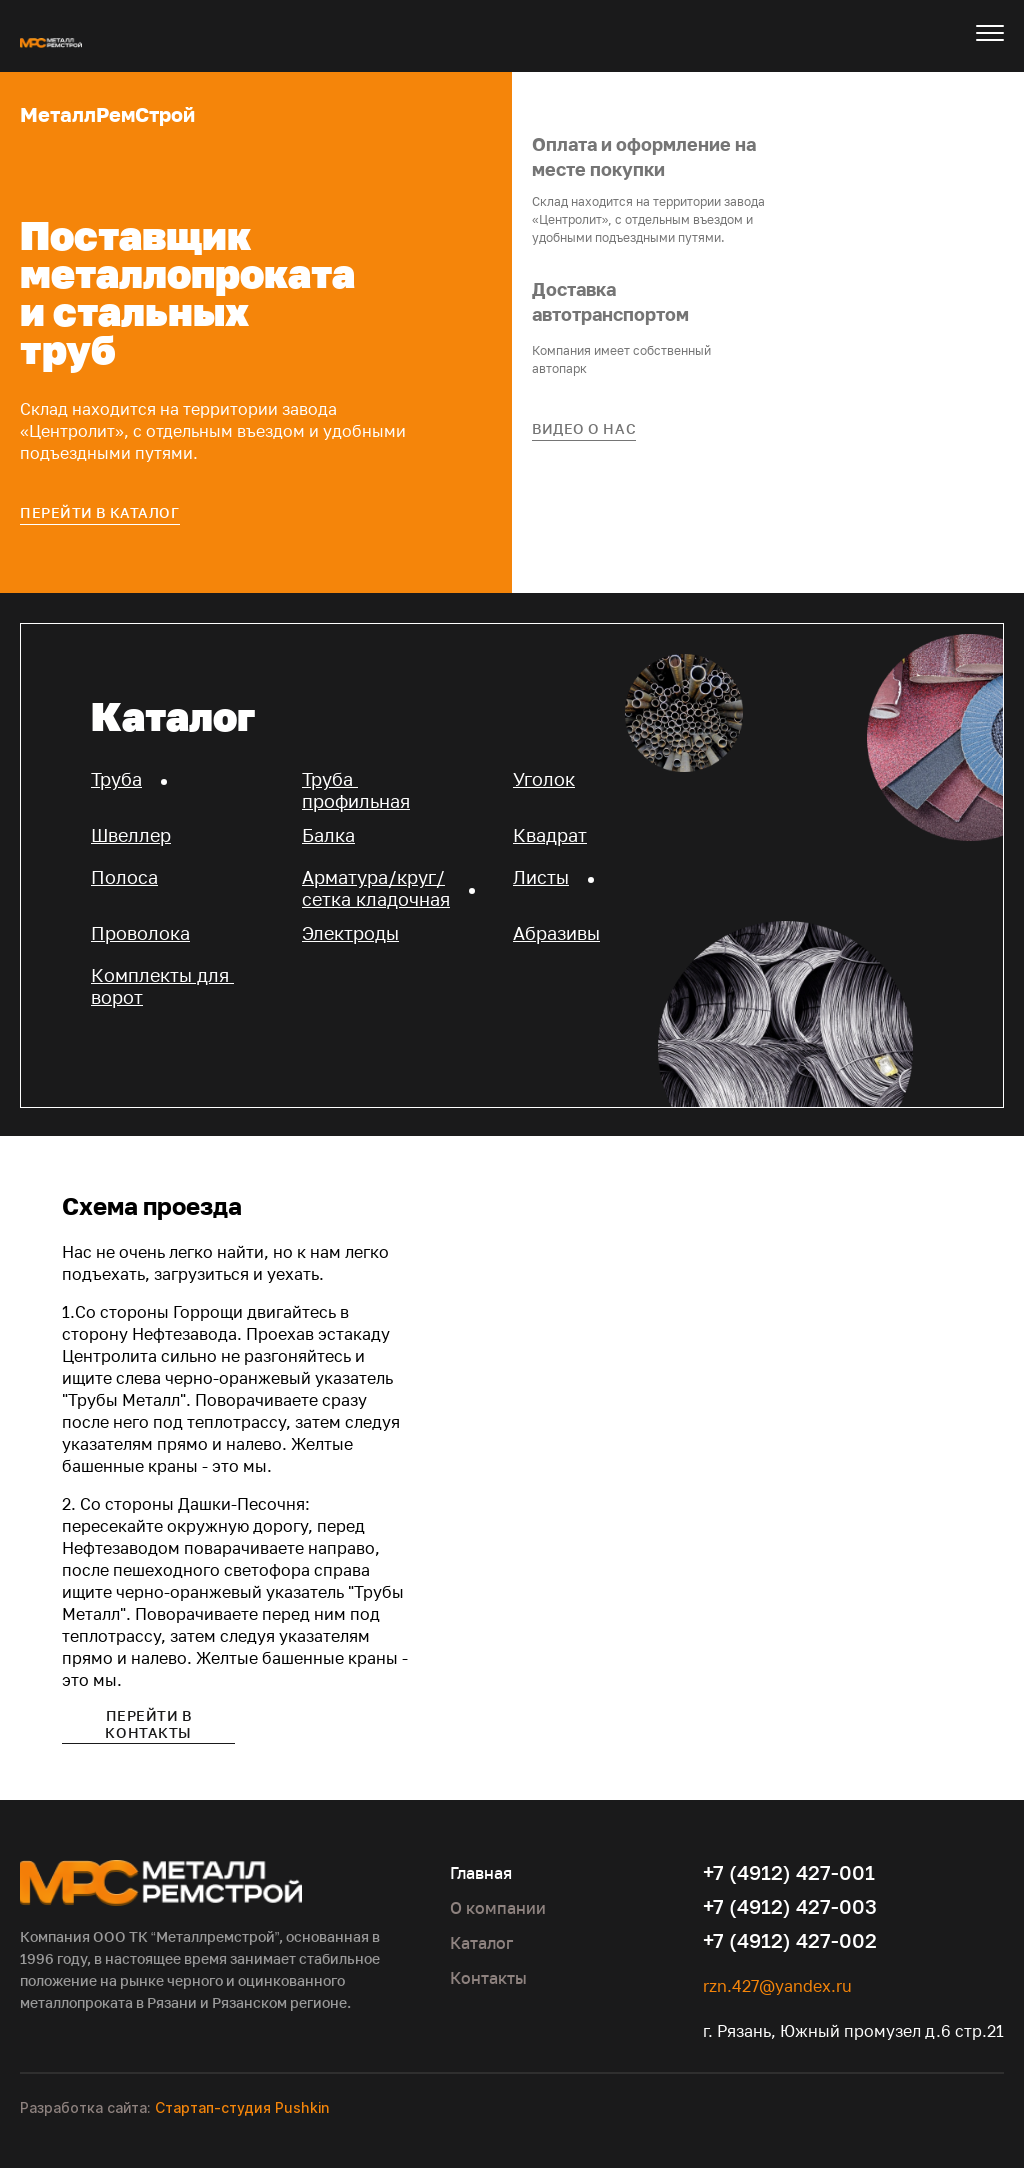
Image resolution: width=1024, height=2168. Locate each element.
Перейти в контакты (148, 1724)
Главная (481, 1873)
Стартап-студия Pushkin (242, 2107)
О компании (498, 1908)
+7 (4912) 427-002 (790, 1940)
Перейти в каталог (100, 512)
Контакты (488, 1978)
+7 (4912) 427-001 (789, 1872)
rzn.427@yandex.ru (777, 1986)
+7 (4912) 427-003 (790, 1906)
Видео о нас (584, 428)
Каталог (481, 1943)
